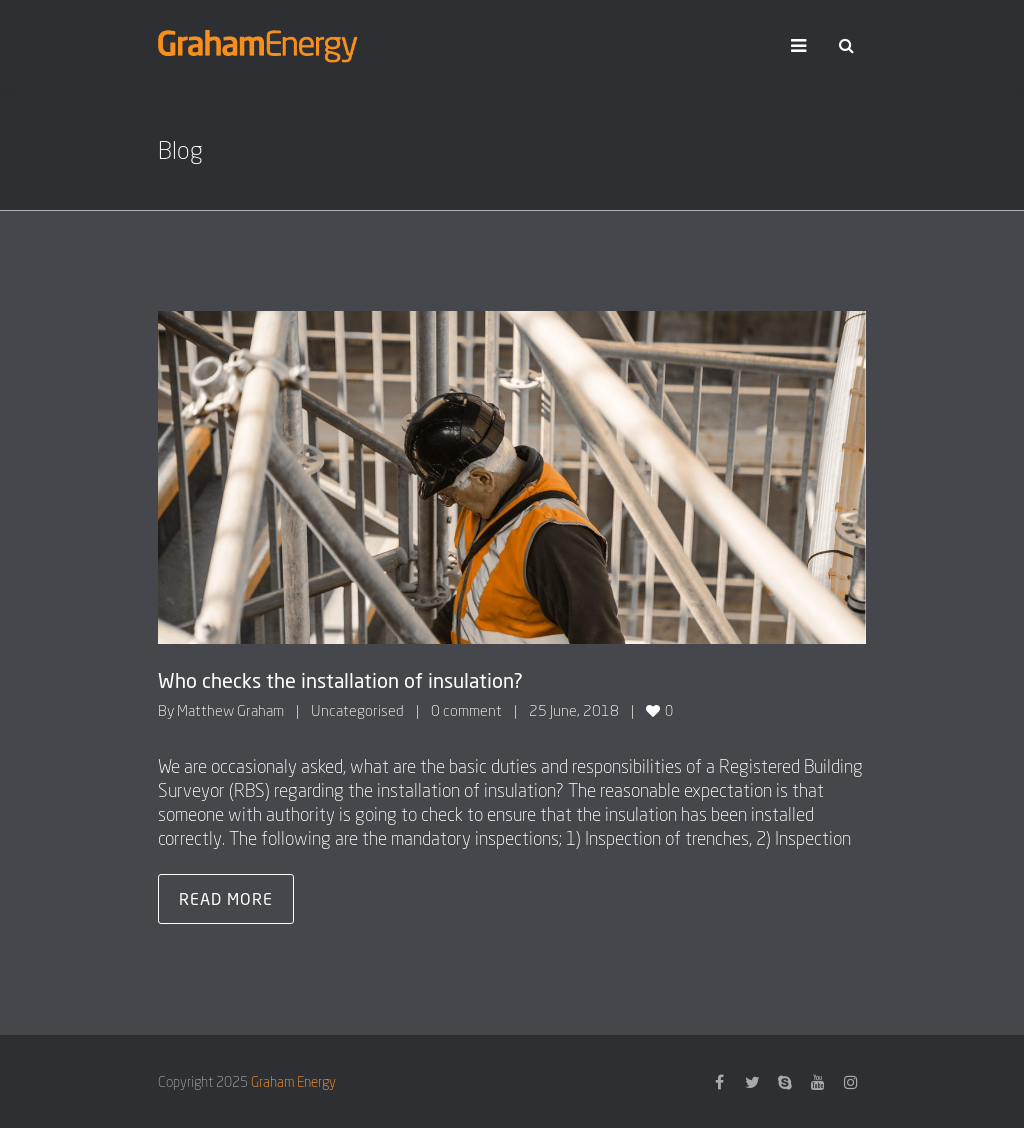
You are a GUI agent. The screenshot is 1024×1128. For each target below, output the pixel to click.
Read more (226, 898)
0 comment (466, 710)
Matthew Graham (230, 710)
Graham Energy (293, 1081)
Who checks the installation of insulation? (340, 680)
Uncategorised (357, 710)
